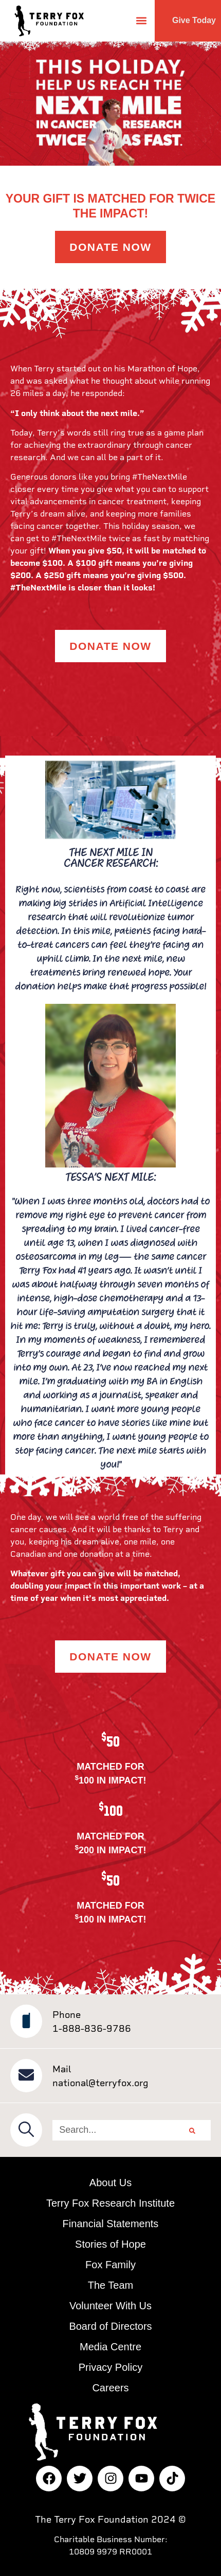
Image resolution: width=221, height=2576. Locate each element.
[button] (141, 20)
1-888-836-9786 (91, 2028)
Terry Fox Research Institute (110, 2203)
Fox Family (110, 2264)
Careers (110, 2387)
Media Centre (110, 2346)
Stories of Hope (110, 2244)
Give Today (194, 20)
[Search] (192, 2130)
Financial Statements (111, 2223)
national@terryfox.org (100, 2082)
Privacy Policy (110, 2367)
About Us (110, 2182)
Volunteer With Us (110, 2305)
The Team (111, 2285)
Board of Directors (110, 2326)
